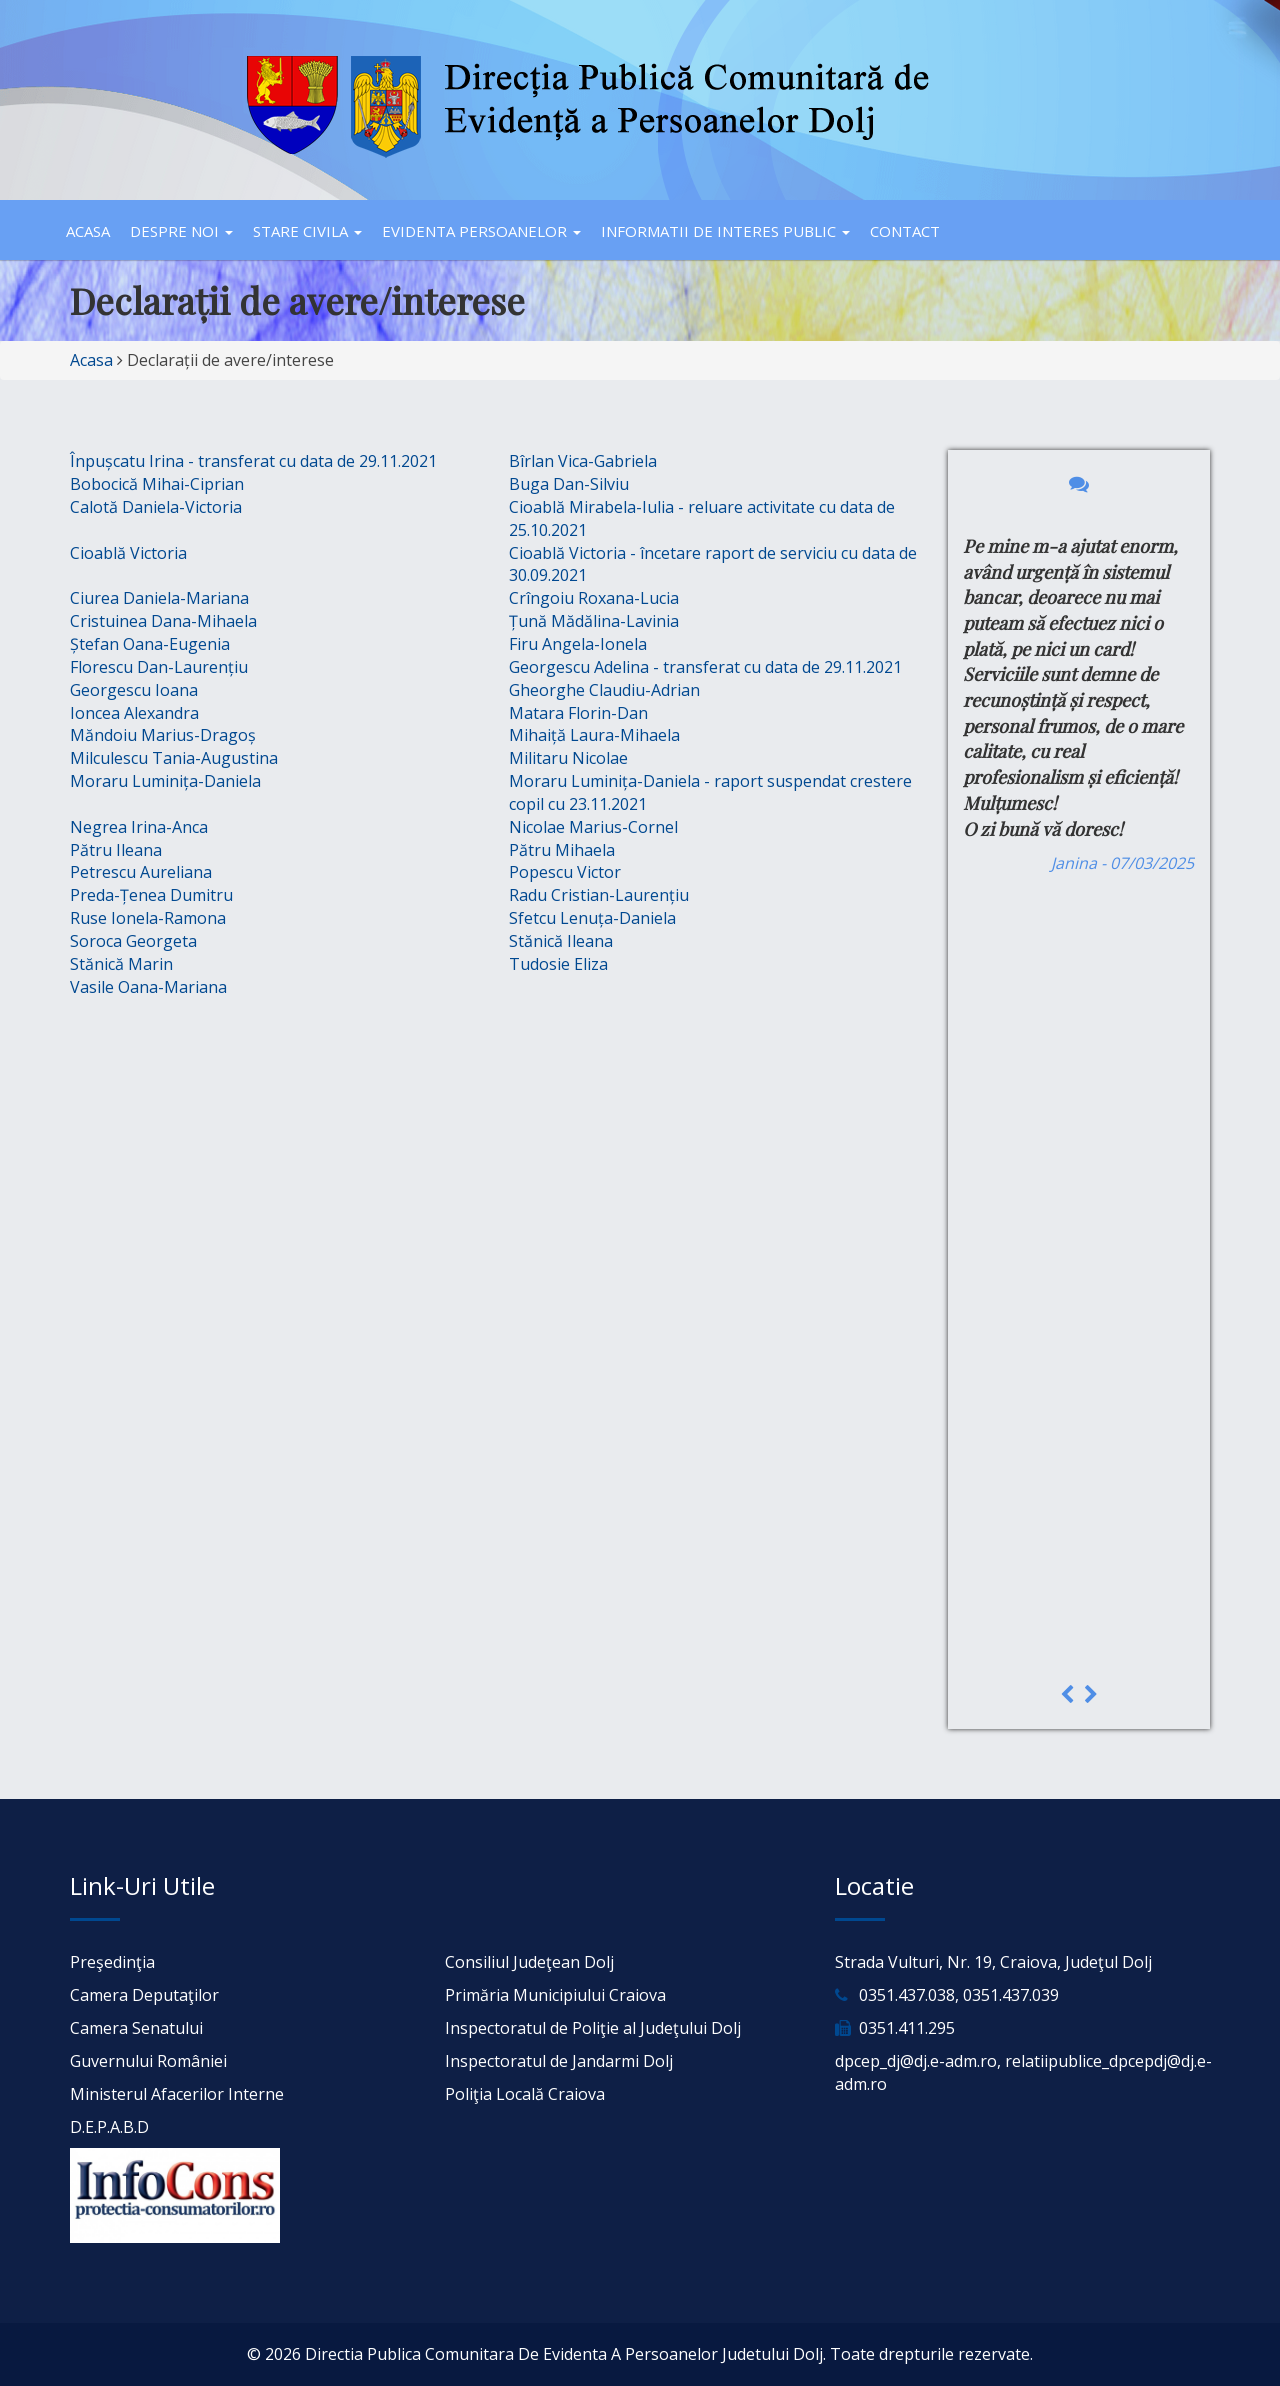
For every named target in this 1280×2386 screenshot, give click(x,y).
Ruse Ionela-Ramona (148, 918)
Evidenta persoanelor (481, 231)
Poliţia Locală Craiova (525, 2094)
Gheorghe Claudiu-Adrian (604, 690)
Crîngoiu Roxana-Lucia (594, 598)
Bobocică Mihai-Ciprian (157, 484)
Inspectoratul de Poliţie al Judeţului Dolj (593, 2028)
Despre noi (181, 231)
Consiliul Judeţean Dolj (529, 1962)
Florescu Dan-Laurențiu (159, 667)
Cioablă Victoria (128, 553)
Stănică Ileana (561, 941)
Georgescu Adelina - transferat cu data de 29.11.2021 (705, 667)
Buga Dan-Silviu (569, 484)
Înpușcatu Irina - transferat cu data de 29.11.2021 (253, 461)
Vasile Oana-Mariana (148, 987)
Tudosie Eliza (558, 964)
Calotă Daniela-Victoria (156, 507)
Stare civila (307, 231)
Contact (905, 231)
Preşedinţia (112, 1962)
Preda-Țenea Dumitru (151, 895)
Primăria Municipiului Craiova (555, 1995)
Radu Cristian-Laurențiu (599, 895)
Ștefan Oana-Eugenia (150, 644)
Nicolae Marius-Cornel (593, 827)
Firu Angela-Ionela (578, 644)
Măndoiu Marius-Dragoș (163, 735)
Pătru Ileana (116, 850)
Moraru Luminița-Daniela (165, 781)
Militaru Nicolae (568, 758)
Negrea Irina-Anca (139, 827)
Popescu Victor (565, 872)
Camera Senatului (136, 2028)
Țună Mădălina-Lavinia (594, 621)
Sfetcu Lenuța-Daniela (592, 918)
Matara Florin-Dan (578, 713)
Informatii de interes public (725, 231)
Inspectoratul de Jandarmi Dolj (559, 2061)
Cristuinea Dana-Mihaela (163, 621)
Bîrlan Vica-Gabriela (583, 461)
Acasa (88, 231)
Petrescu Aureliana (141, 872)
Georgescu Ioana (134, 690)
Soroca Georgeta (133, 941)
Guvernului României (148, 2061)
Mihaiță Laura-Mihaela (594, 735)
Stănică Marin (121, 964)
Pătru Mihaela (562, 850)
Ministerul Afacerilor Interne (177, 2094)
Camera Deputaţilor (144, 1995)
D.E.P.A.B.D (109, 2127)
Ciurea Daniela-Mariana (159, 598)
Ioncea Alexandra (134, 713)
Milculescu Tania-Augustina (174, 758)
